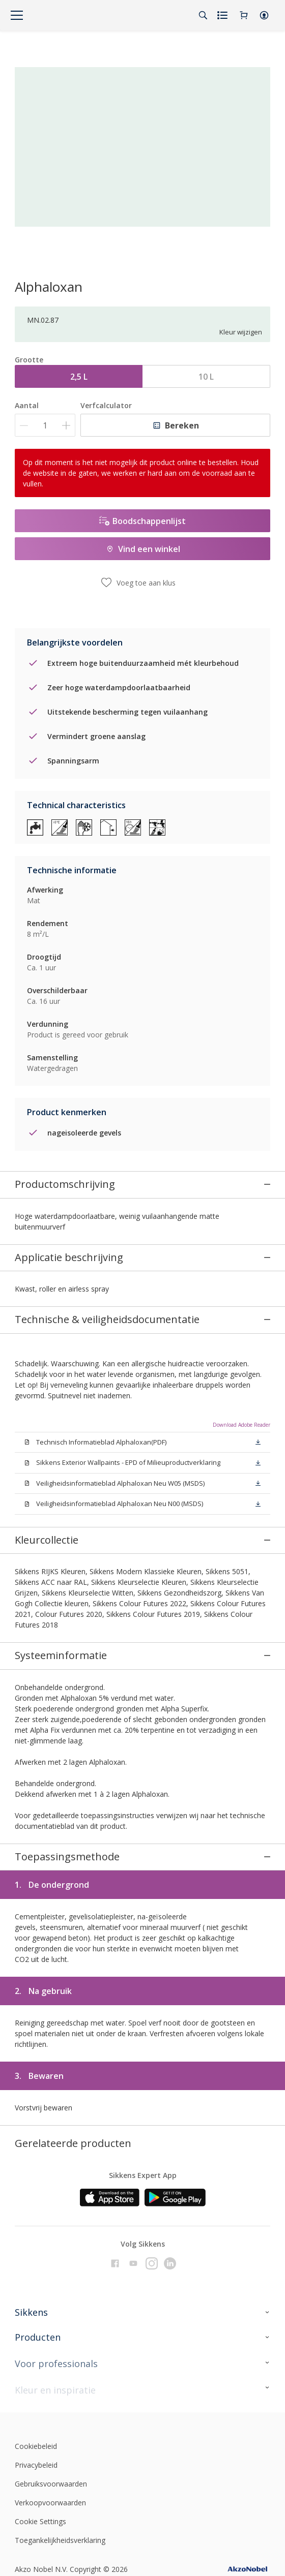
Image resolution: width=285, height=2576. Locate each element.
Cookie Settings (40, 2320)
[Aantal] (45, 425)
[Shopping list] (223, 15)
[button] (264, 15)
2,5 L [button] (79, 376)
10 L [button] (206, 376)
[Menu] (17, 15)
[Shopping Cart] (244, 15)
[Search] (203, 15)
